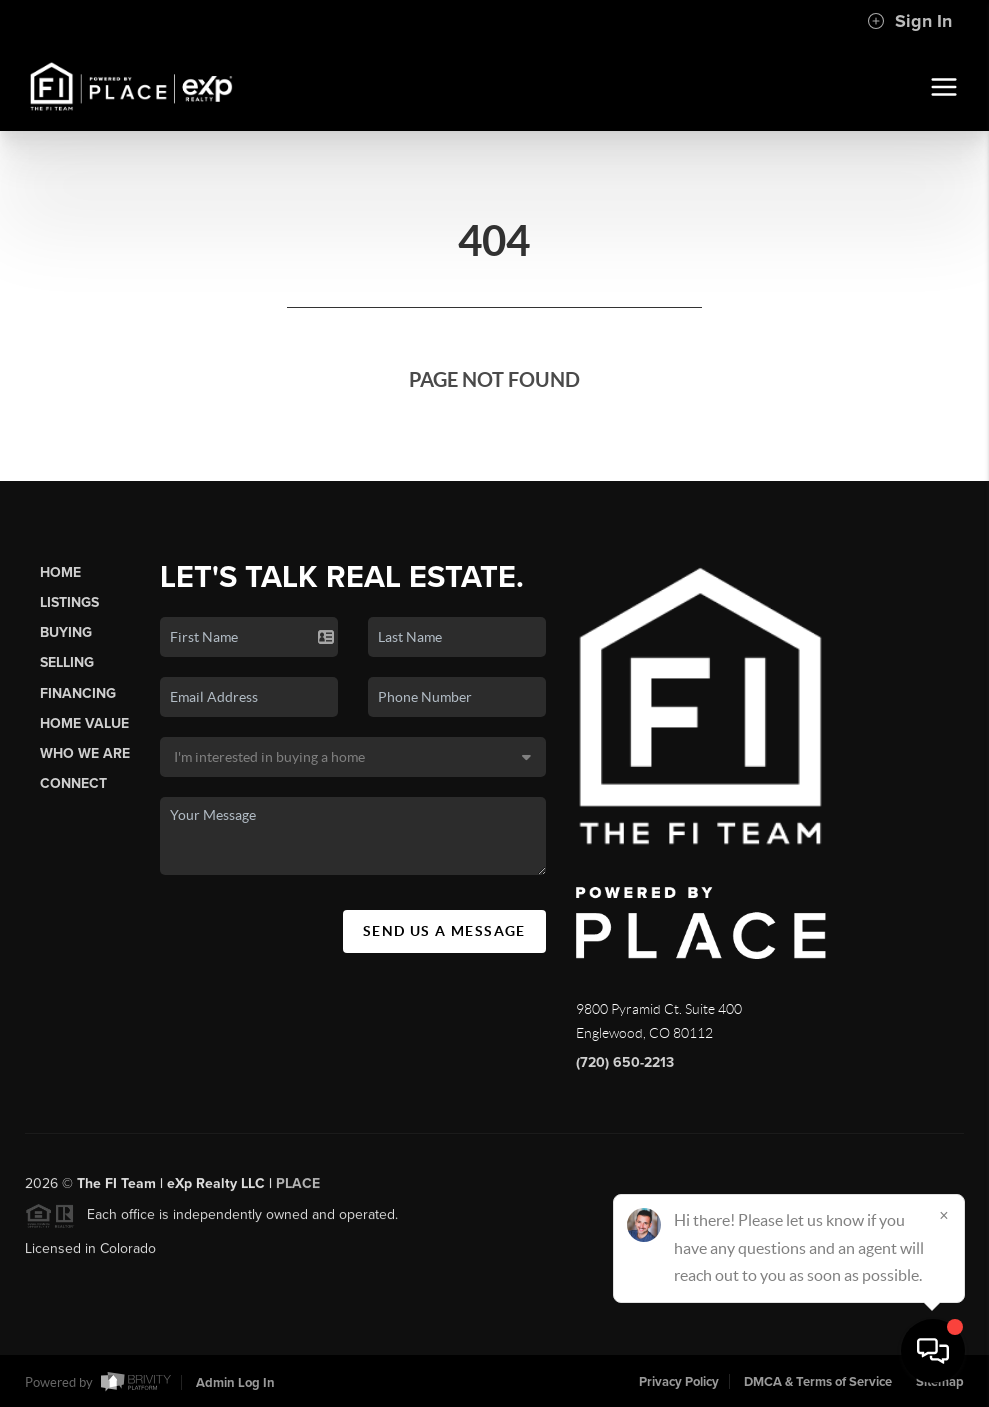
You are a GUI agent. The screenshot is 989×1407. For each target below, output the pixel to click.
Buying (66, 632)
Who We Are (85, 753)
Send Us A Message (444, 931)
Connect (73, 783)
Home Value (84, 723)
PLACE (298, 1189)
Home (60, 572)
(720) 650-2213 (625, 1062)
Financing (78, 693)
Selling (67, 662)
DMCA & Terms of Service (818, 1382)
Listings (69, 602)
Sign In (909, 21)
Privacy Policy (679, 1382)
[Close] (944, 1215)
